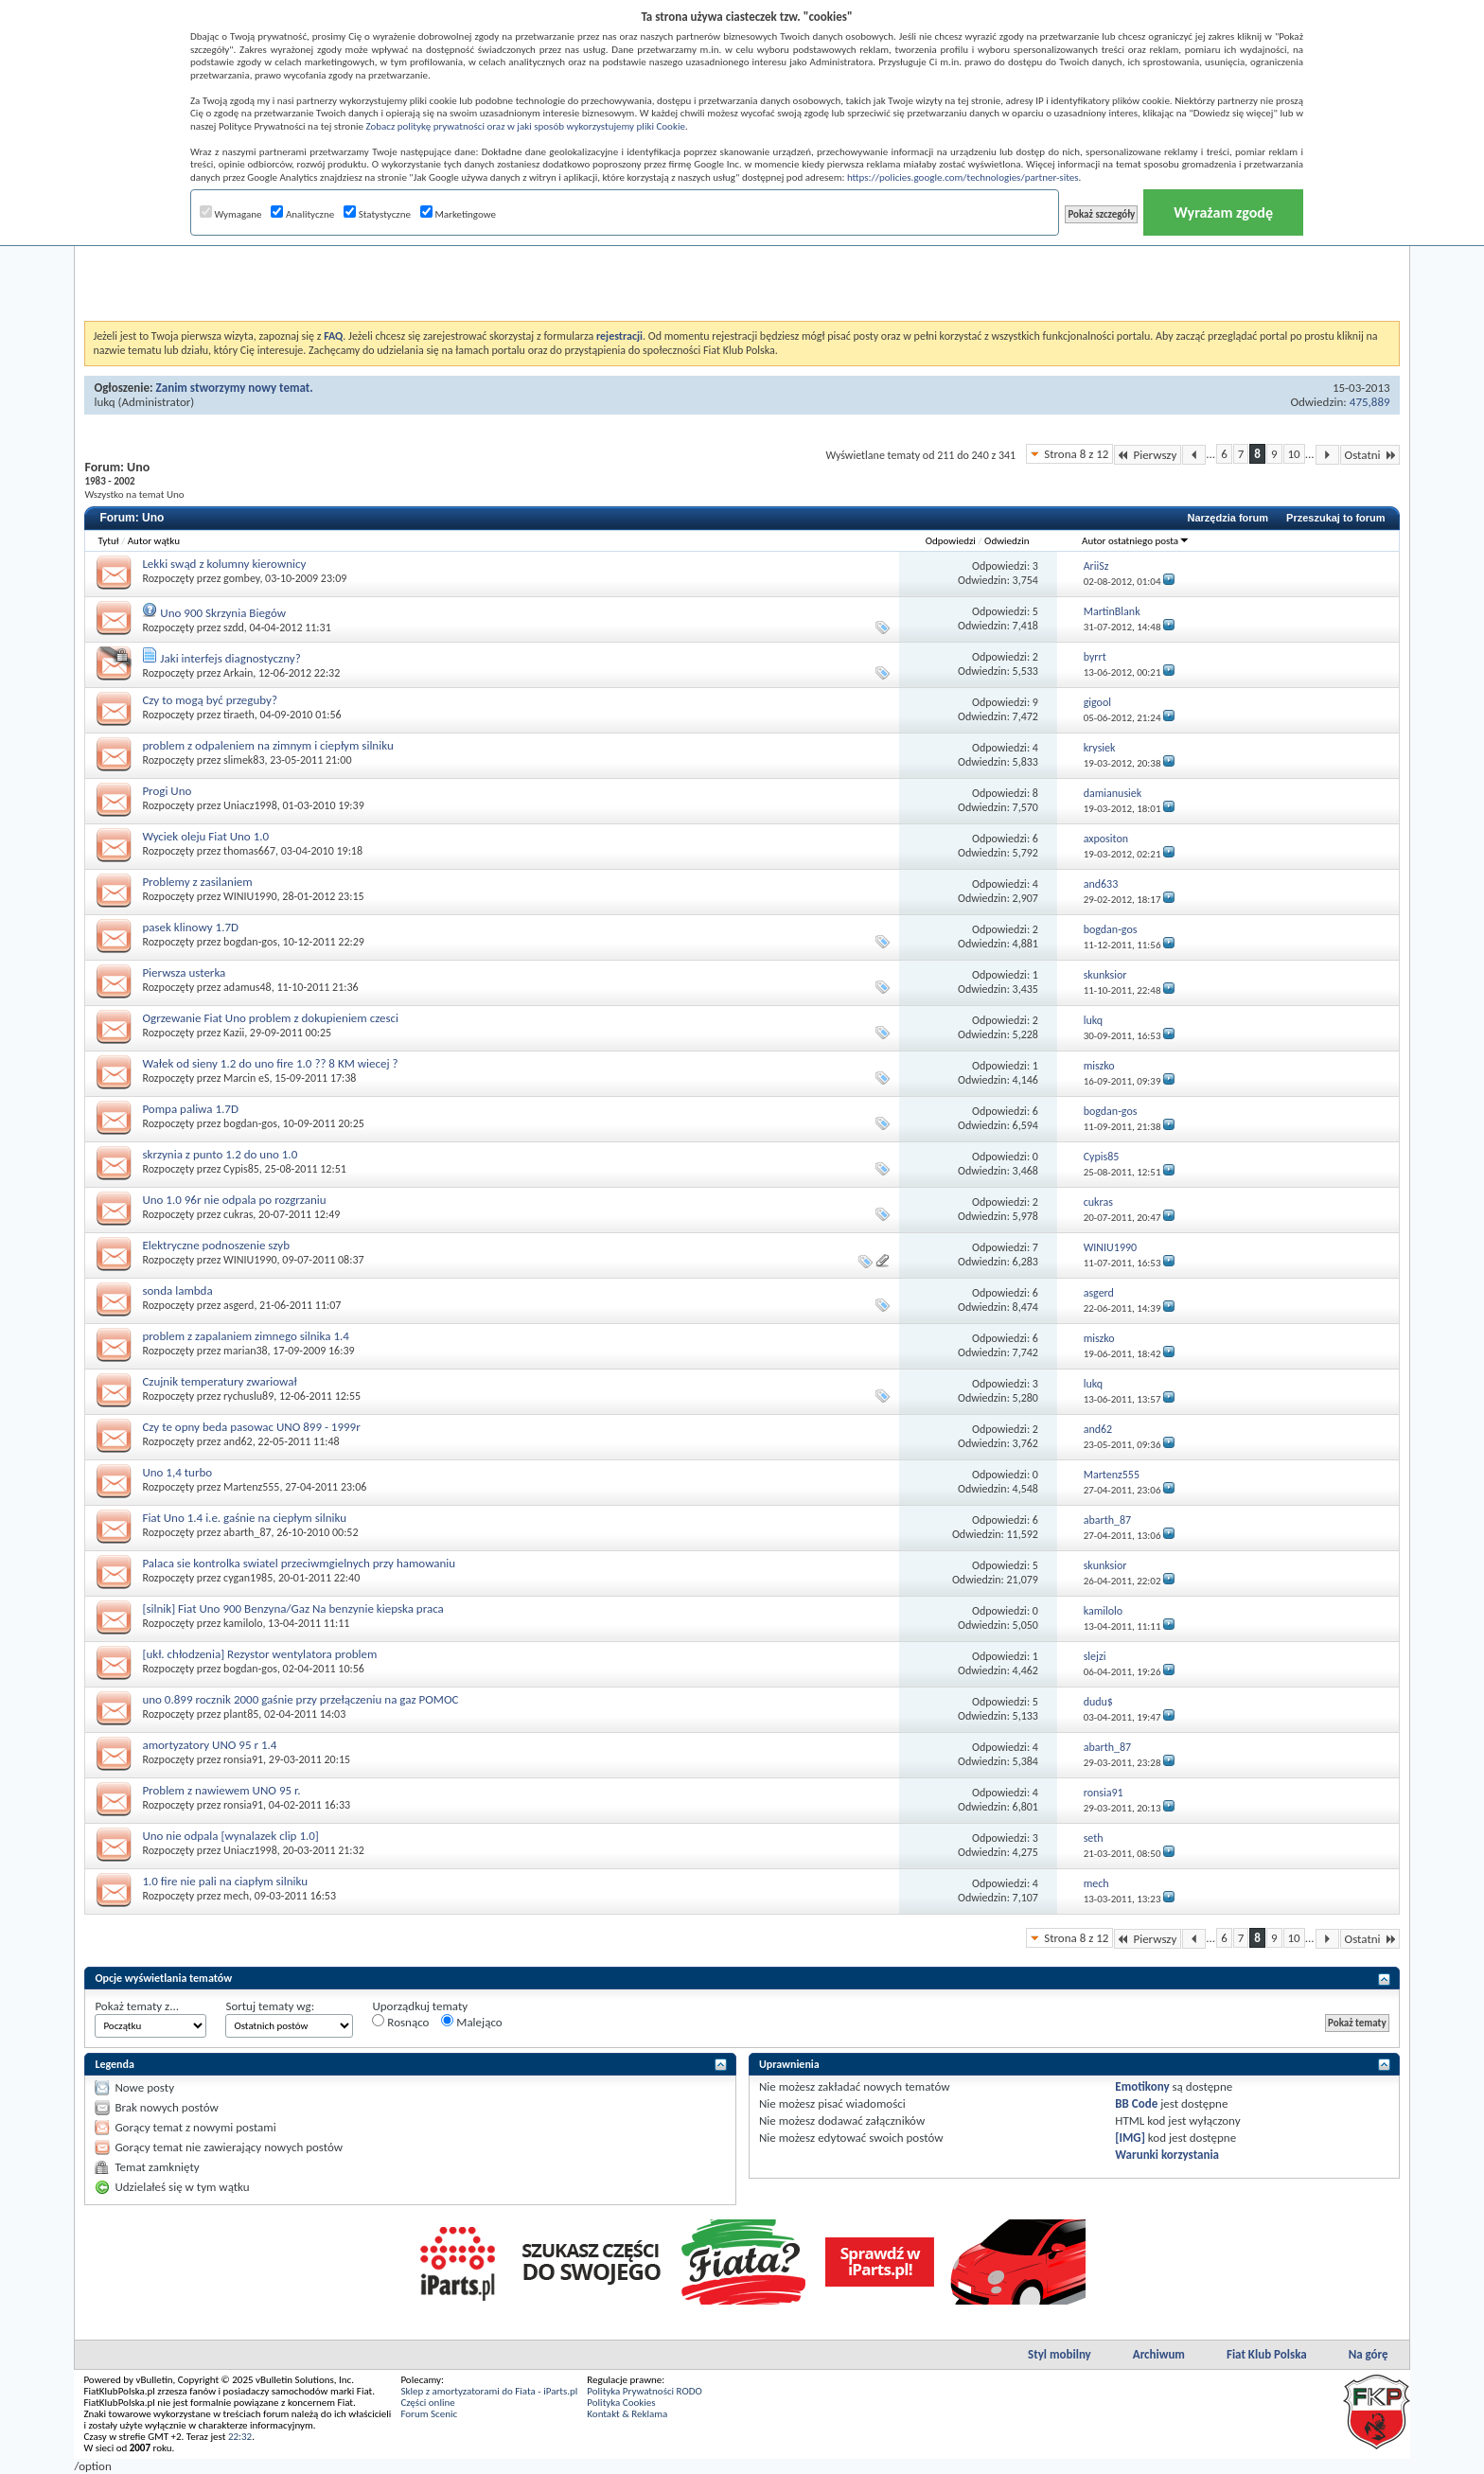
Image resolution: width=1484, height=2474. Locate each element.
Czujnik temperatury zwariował (219, 1381)
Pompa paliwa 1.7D (190, 1109)
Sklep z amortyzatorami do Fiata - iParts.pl (488, 2391)
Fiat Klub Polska (1267, 2354)
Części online (427, 2402)
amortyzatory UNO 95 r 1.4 (209, 1745)
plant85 (240, 1714)
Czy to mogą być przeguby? (209, 700)
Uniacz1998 (250, 805)
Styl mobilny (1059, 2354)
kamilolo (242, 1623)
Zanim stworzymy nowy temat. (234, 387)
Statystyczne (377, 214)
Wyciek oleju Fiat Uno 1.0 (205, 836)
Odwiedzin (1006, 541)
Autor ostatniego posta (1136, 541)
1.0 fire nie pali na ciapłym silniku (225, 1881)
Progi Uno (166, 791)
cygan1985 (248, 1577)
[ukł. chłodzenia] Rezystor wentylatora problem (259, 1654)
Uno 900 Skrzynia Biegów (223, 613)
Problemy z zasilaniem (197, 882)
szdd (233, 627)
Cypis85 (241, 1168)
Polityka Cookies (621, 2402)
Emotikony (1142, 2086)
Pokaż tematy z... (137, 2006)
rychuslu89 (248, 1396)
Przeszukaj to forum (1336, 517)
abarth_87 (247, 1532)
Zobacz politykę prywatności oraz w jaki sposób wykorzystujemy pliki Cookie (524, 126)
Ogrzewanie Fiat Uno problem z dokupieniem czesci (270, 1018)
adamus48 (247, 987)
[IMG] (1130, 2137)
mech (236, 1895)
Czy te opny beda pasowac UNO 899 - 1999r (251, 1427)
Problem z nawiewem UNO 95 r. (221, 1790)
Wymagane (231, 214)
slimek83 (243, 760)
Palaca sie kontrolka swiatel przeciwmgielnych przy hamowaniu (298, 1563)
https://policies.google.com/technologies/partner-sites (963, 177)
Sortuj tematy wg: (269, 2006)
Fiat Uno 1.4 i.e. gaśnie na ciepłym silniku (244, 1518)
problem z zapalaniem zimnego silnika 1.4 (245, 1336)
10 (1294, 454)
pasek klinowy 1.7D (190, 927)
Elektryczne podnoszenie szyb (216, 1245)
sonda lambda (177, 1290)
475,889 (1370, 402)
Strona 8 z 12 (1076, 454)
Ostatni (1370, 455)
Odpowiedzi (951, 541)
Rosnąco (400, 2021)
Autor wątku (154, 541)
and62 (238, 1441)
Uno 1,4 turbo (177, 1472)
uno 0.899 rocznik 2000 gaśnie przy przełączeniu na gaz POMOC (300, 1699)
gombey (241, 578)
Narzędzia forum (1227, 517)
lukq (104, 402)
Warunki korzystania (1167, 2154)
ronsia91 (243, 1759)
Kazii (233, 1032)
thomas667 (249, 850)
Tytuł (107, 541)
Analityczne (302, 214)
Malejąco (471, 2021)
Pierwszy (1147, 455)
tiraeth (239, 714)
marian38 (245, 1350)
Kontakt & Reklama (627, 2414)
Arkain (238, 673)
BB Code (1136, 2103)
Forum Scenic (428, 2414)
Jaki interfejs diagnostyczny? (230, 658)
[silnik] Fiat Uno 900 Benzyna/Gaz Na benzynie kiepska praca (292, 1608)
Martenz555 (251, 1486)
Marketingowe (458, 214)
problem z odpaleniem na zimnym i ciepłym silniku (267, 745)
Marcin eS (246, 1078)
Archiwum (1159, 2354)
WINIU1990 (250, 896)
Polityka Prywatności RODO (644, 2391)
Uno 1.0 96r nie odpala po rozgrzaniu (234, 1200)
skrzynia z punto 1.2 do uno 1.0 (219, 1154)
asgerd (238, 1305)
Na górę (1368, 2354)
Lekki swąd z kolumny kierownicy (224, 564)
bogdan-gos (250, 941)
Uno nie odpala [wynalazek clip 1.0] (230, 1836)
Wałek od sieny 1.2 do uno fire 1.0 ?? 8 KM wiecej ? (270, 1063)
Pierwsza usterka (183, 972)
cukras (238, 1214)
